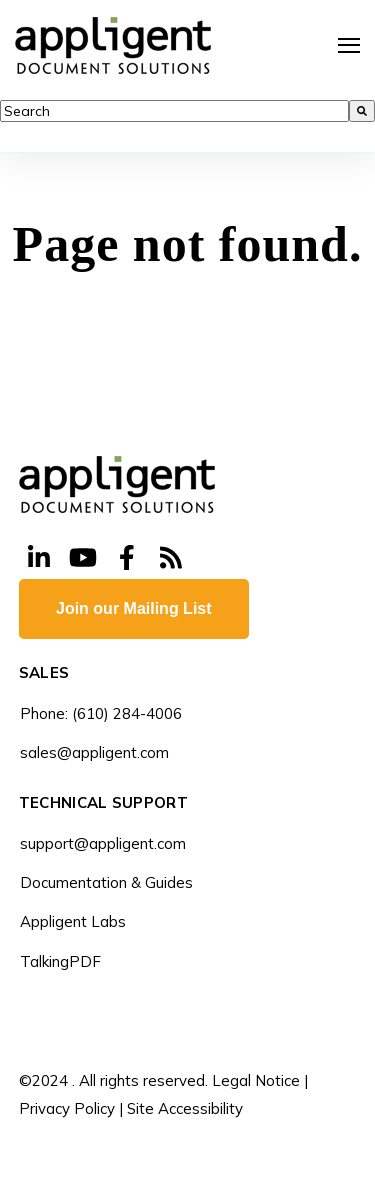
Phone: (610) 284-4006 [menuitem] (101, 713)
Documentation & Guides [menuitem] (106, 882)
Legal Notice (256, 1080)
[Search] (362, 111)
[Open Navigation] (349, 45)
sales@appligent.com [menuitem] (94, 752)
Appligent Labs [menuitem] (73, 921)
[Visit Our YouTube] (83, 558)
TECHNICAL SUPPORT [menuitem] (103, 803)
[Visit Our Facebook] (127, 558)
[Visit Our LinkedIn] (39, 558)
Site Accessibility (185, 1108)
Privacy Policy (67, 1108)
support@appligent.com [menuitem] (103, 843)
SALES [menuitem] (44, 673)
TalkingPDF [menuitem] (60, 961)
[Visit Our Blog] (171, 558)
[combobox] (174, 111)
